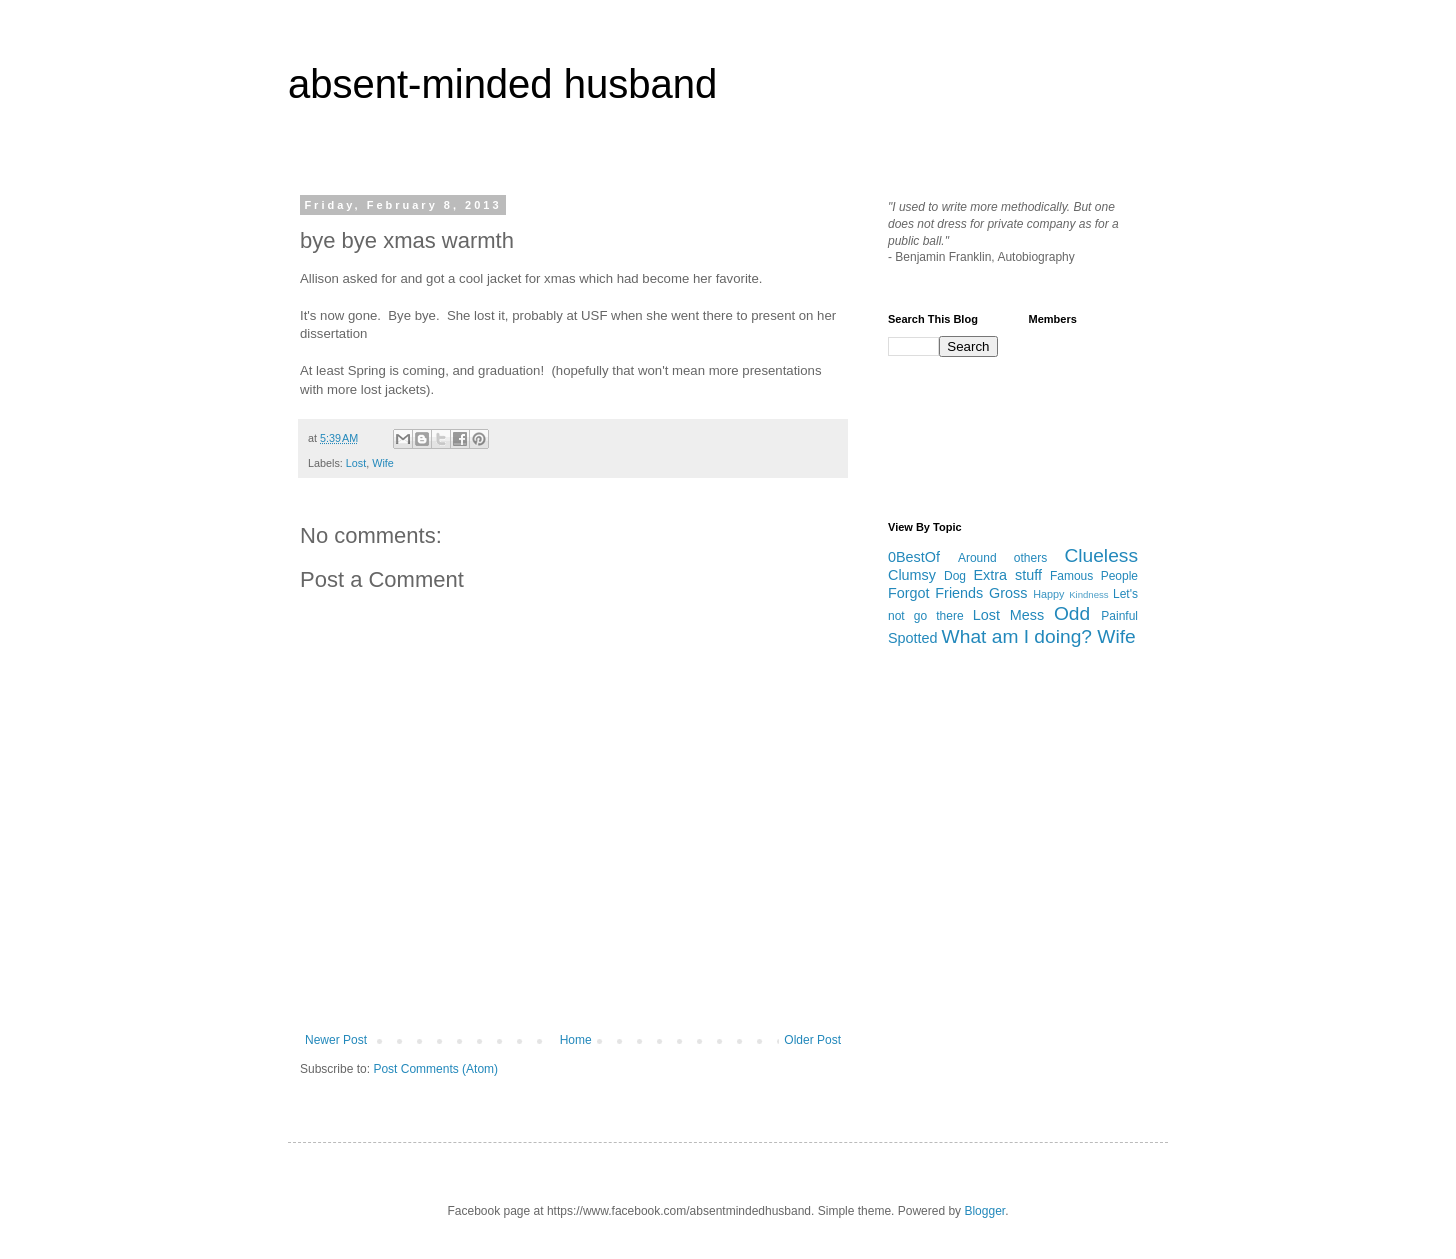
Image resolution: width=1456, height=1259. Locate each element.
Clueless (1101, 555)
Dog (955, 576)
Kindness (1088, 594)
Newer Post (336, 1040)
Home (576, 1040)
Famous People (1094, 576)
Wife (383, 463)
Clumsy (912, 575)
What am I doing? (1017, 636)
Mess (1027, 615)
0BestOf (914, 557)
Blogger (984, 1211)
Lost (356, 463)
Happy (1048, 594)
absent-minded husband (502, 84)
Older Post (812, 1040)
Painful (1119, 616)
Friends (959, 593)
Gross (1008, 593)
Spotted (913, 638)
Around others (1002, 558)
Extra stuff (1007, 575)
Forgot (909, 593)
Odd (1072, 613)
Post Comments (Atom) (435, 1069)
